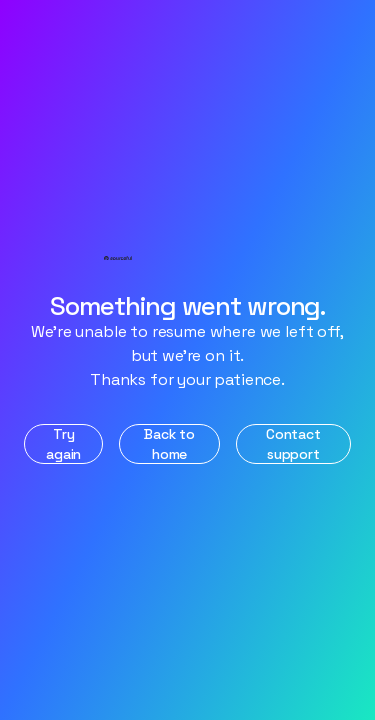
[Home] (188, 258)
